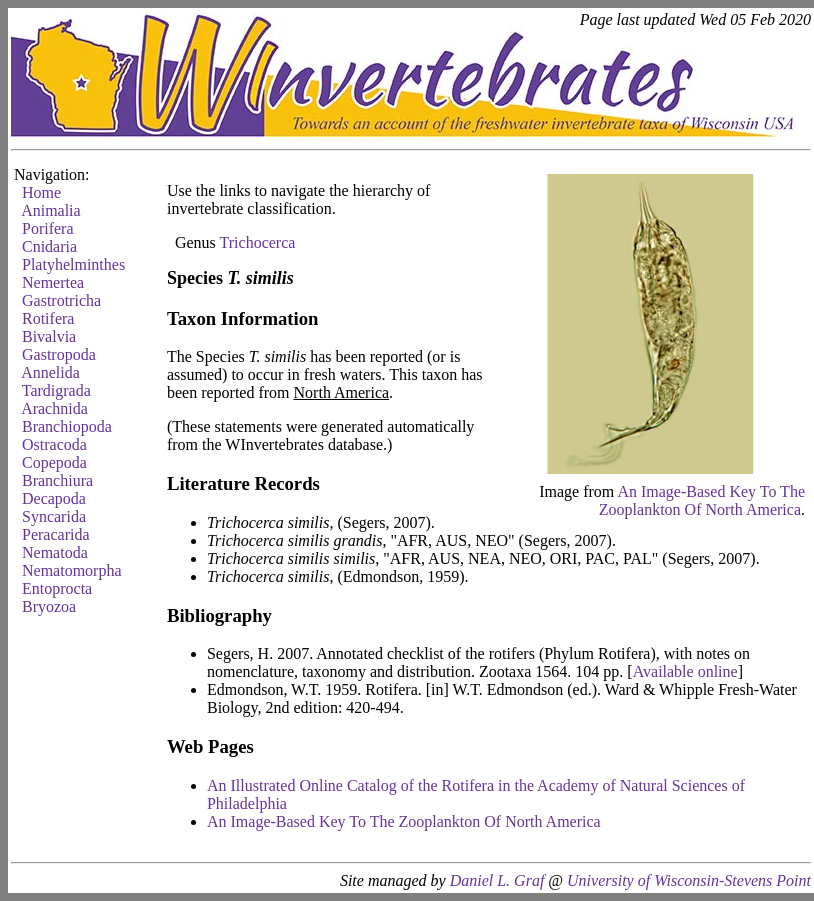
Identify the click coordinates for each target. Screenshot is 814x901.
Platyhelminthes (73, 264)
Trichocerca (258, 242)
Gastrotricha (61, 300)
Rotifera (48, 318)
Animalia (51, 210)
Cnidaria (49, 246)
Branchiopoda (67, 426)
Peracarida (56, 534)
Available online (685, 671)
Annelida (50, 372)
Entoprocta (57, 588)
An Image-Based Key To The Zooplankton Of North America (702, 500)
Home (41, 192)
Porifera (48, 228)
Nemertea (53, 282)
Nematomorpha (72, 570)
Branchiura (57, 480)
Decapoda (54, 498)
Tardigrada (56, 390)
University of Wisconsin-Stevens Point (689, 880)
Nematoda (55, 552)
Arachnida (54, 408)
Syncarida (54, 516)
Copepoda (54, 462)
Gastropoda (59, 354)
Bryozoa (49, 606)
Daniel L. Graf (497, 880)
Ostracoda (54, 444)
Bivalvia (49, 336)
